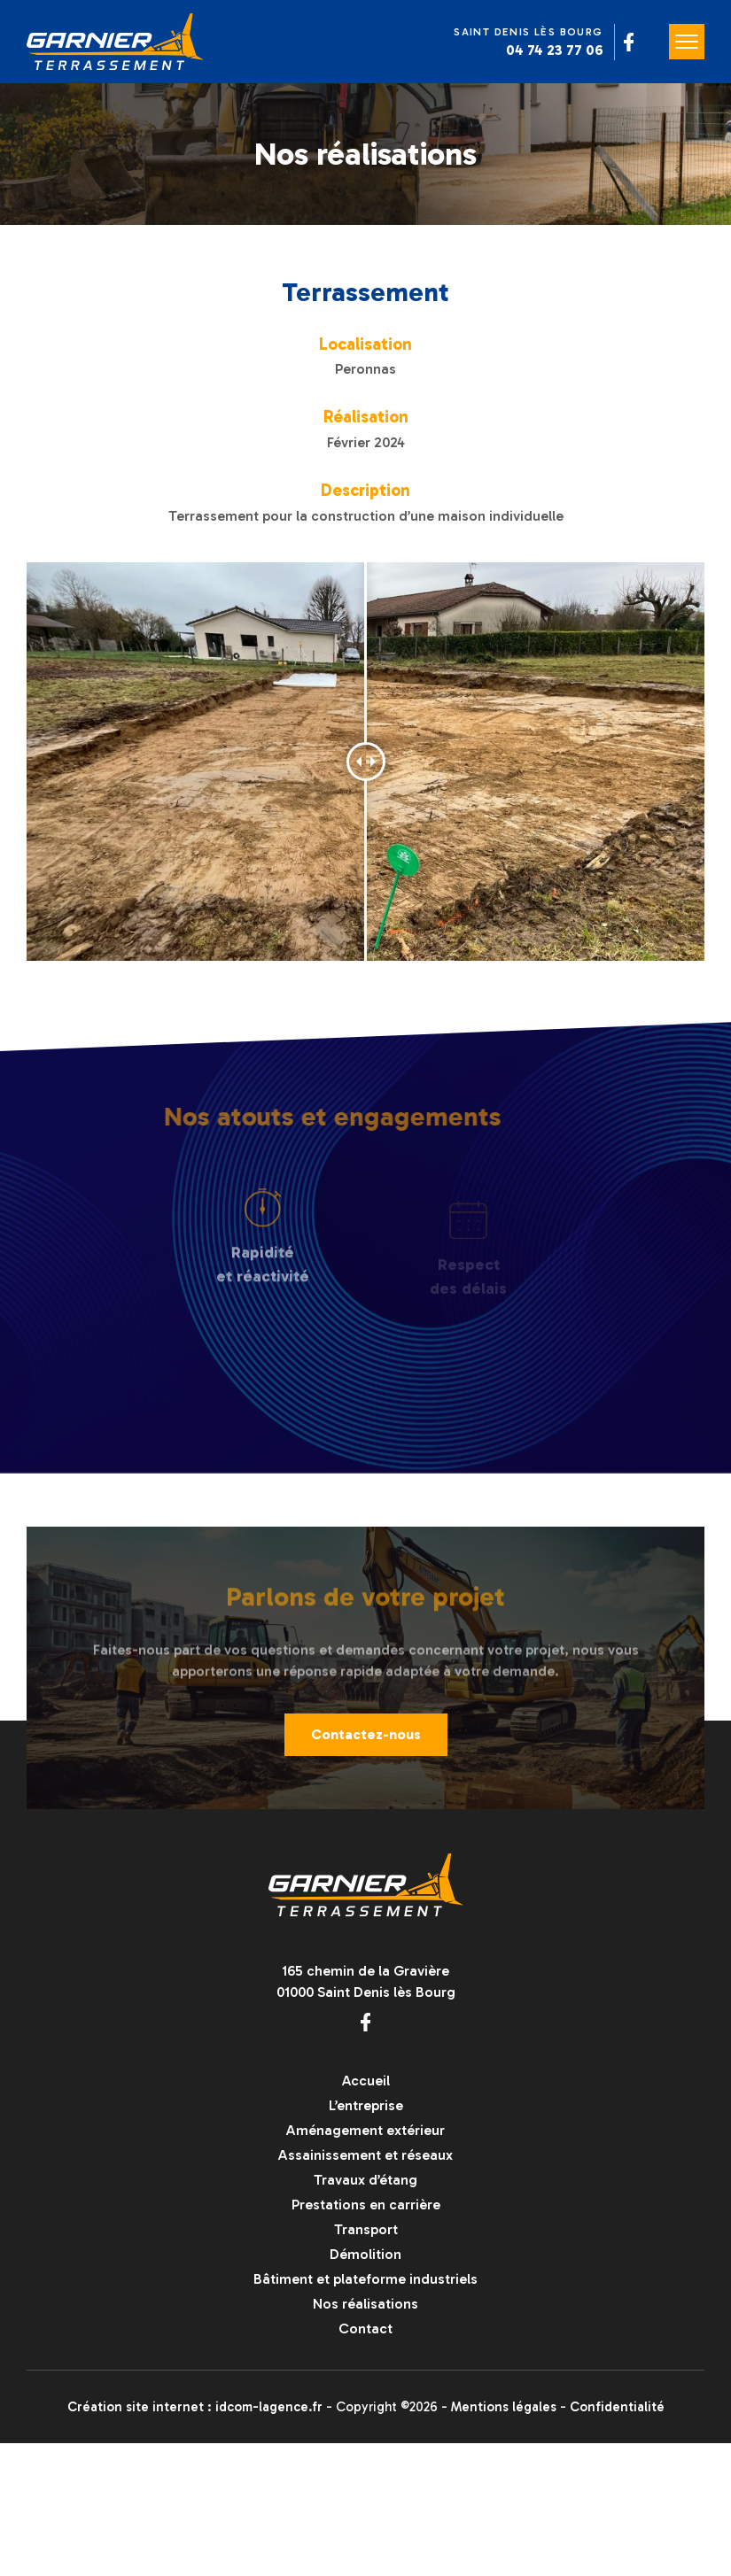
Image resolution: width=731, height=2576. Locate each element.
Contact (365, 2328)
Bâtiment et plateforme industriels (365, 2278)
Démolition (365, 2254)
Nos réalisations (365, 2303)
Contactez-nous (366, 1740)
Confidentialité (617, 2407)
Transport (366, 2229)
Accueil (366, 2080)
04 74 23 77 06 (554, 50)
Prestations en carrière (366, 2204)
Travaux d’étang (365, 2179)
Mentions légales (503, 2407)
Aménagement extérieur (365, 2130)
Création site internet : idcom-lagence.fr (195, 2407)
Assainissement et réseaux (365, 2155)
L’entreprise (366, 2105)
